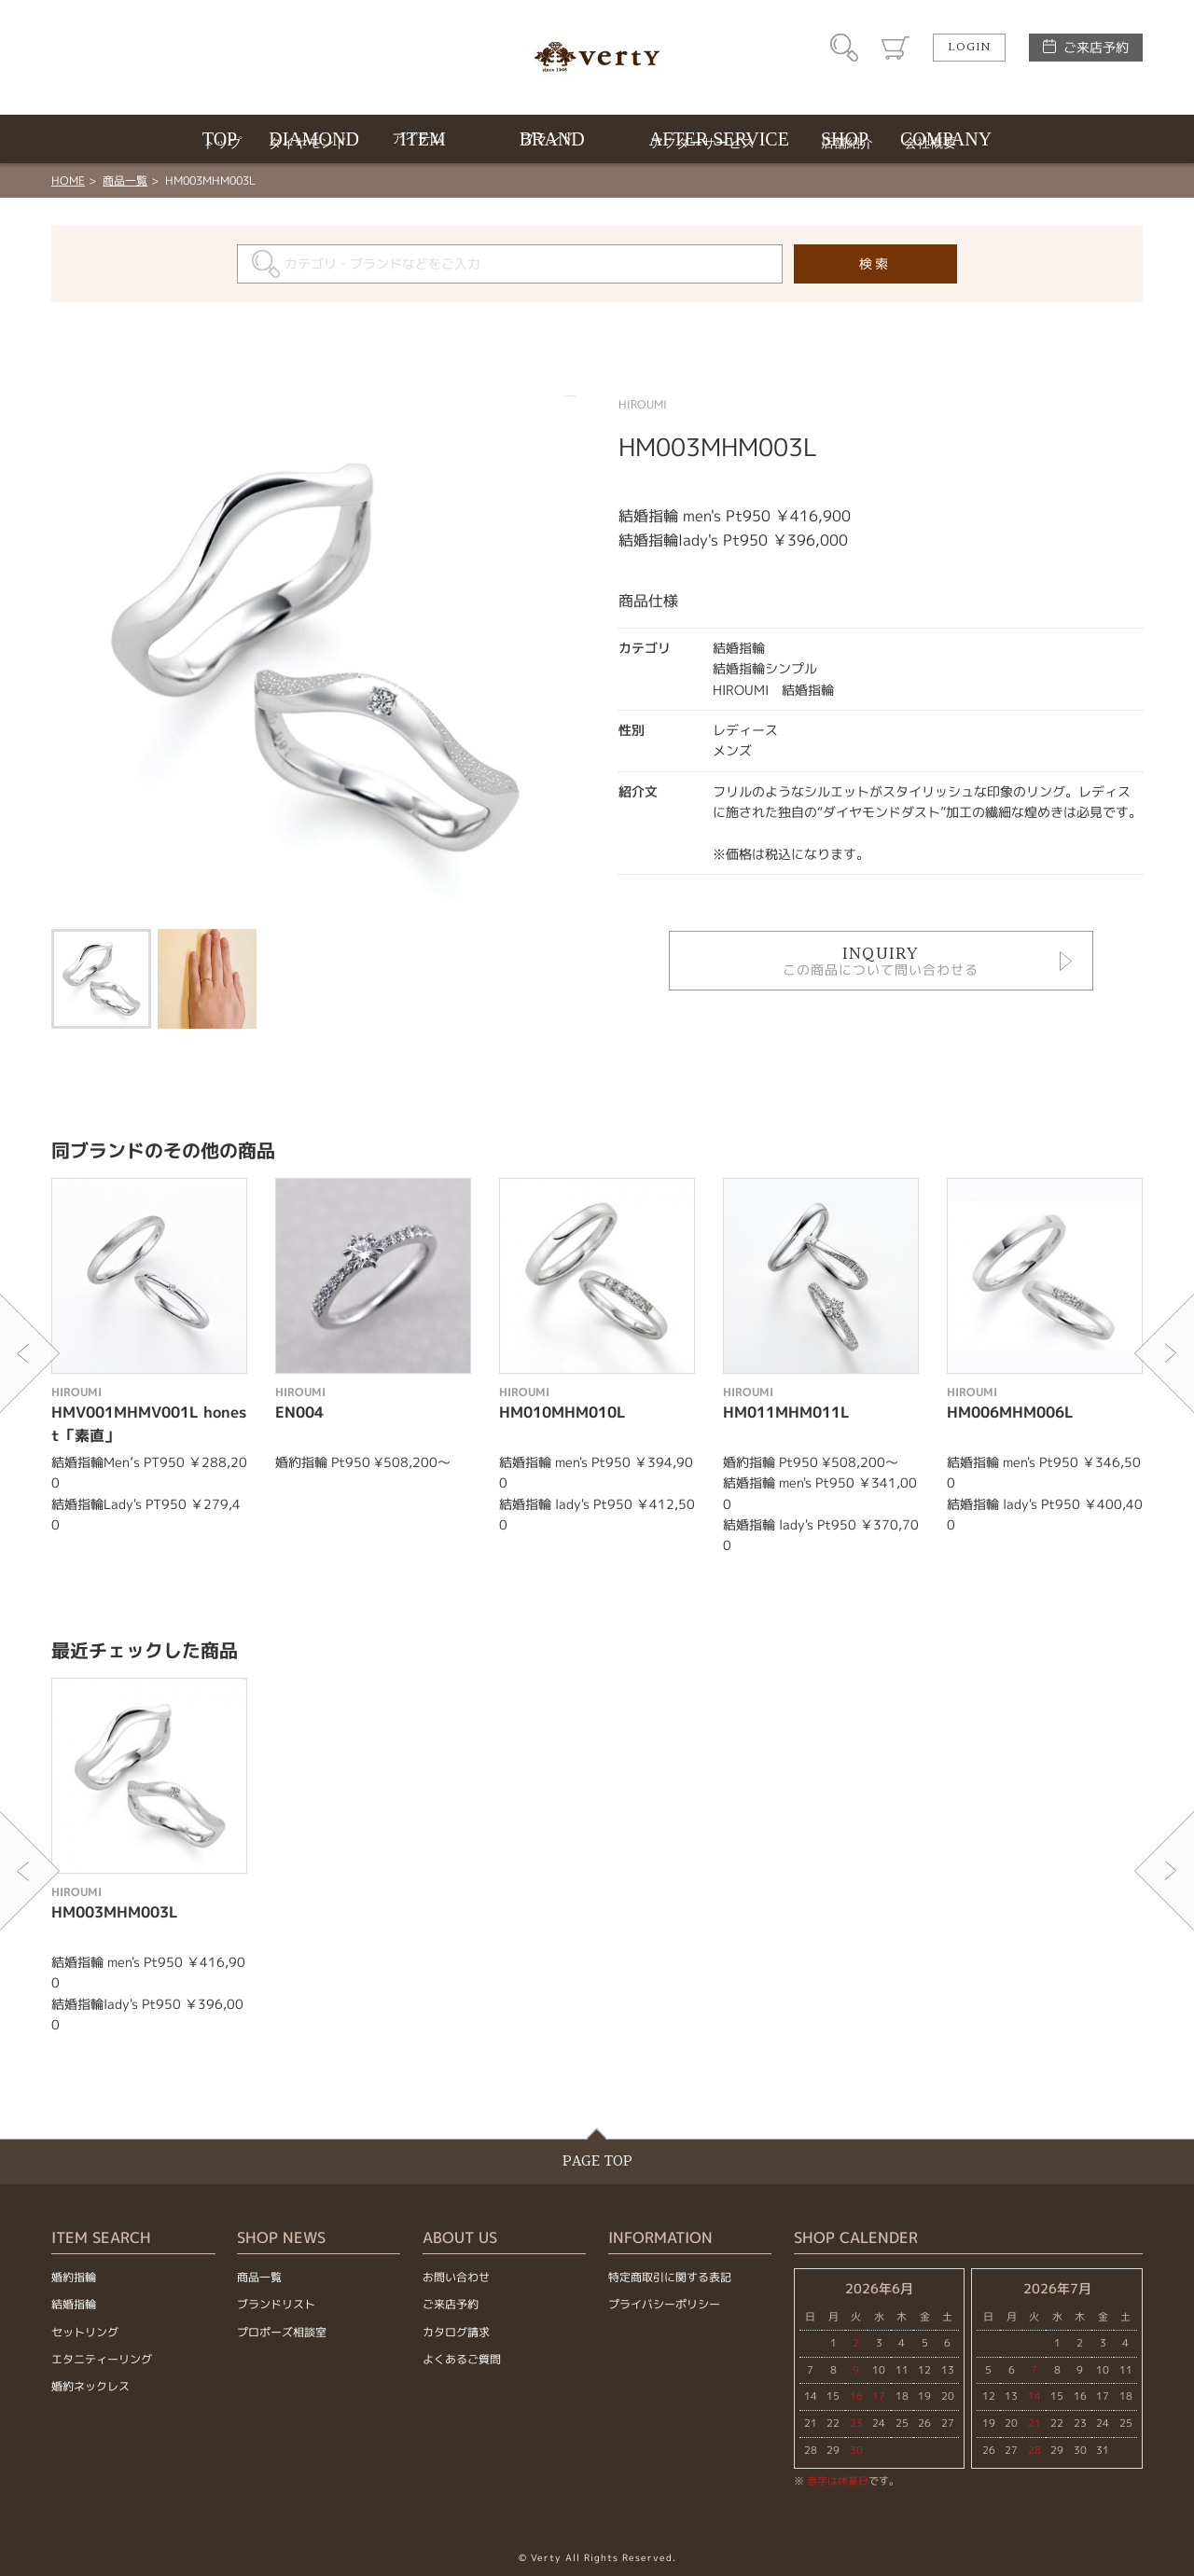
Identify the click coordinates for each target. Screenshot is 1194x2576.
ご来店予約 (1096, 47)
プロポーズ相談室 (281, 2332)
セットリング (84, 2332)
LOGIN (969, 47)
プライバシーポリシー (664, 2304)
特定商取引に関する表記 (669, 2277)
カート (895, 48)
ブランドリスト (276, 2304)
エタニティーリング (101, 2359)
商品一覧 (125, 180)
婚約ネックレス (90, 2386)
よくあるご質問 (462, 2359)
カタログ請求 (456, 2332)
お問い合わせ (456, 2277)
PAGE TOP (597, 2161)
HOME (68, 180)
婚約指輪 (73, 2277)
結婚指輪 (73, 2304)
